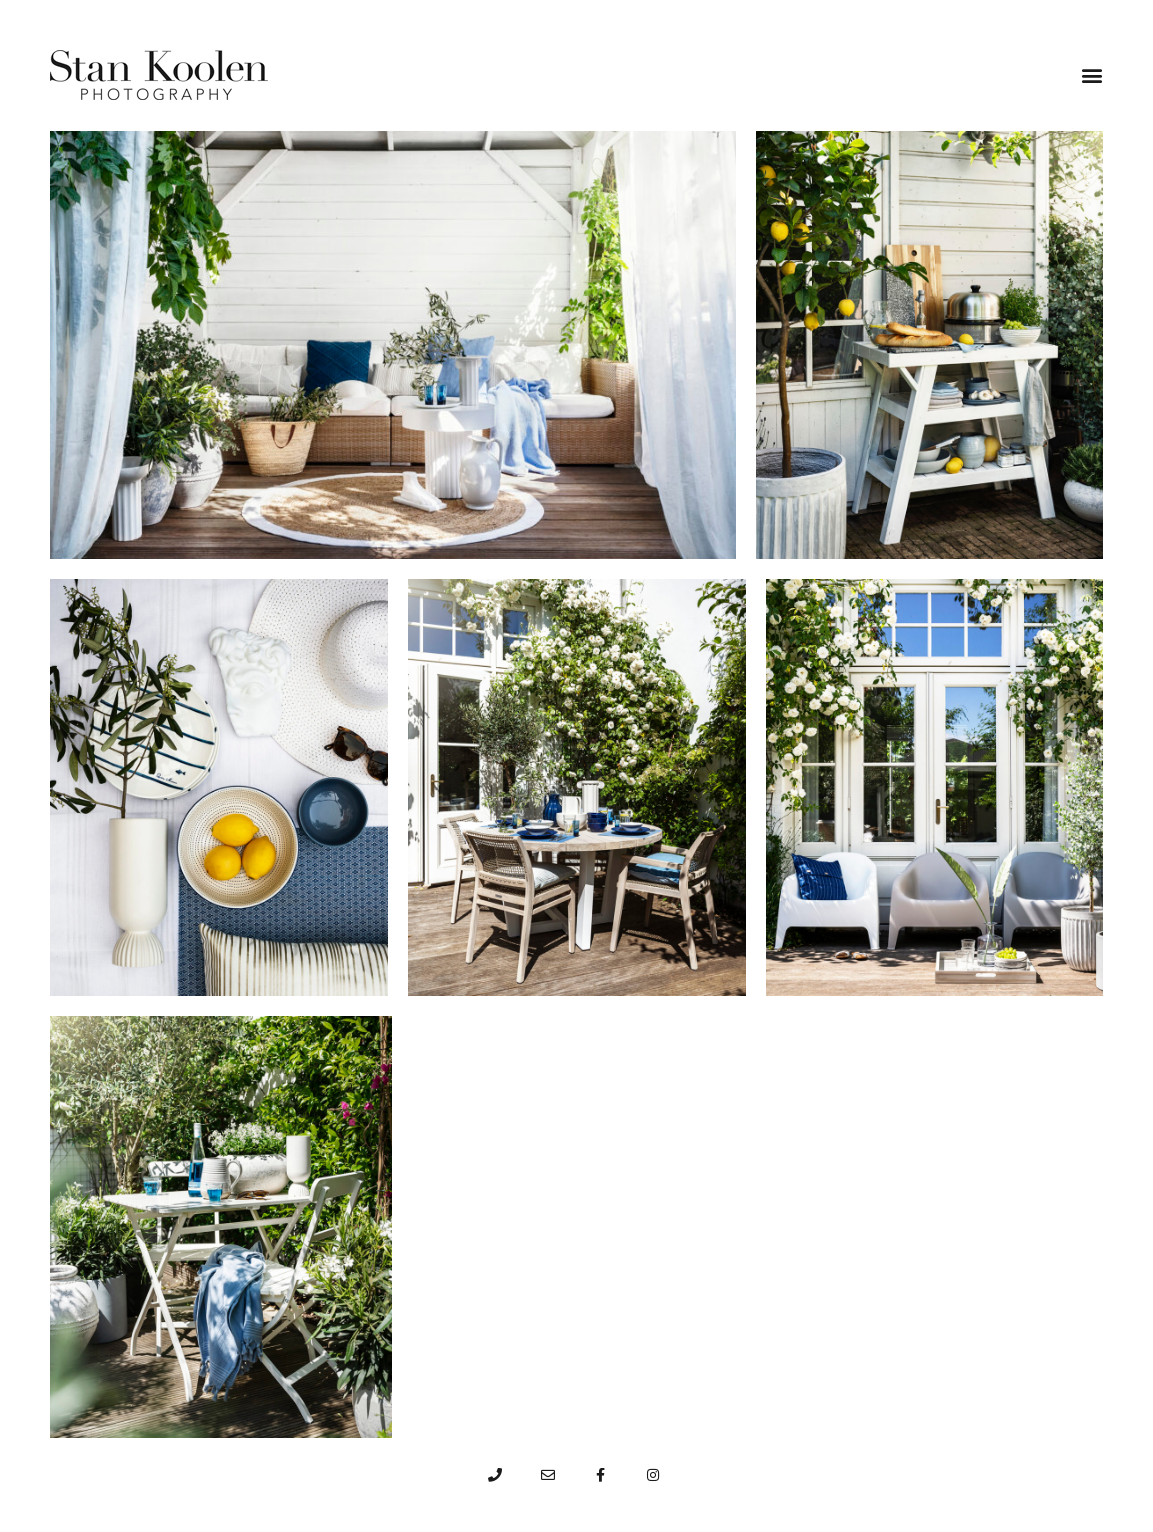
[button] (1092, 75)
